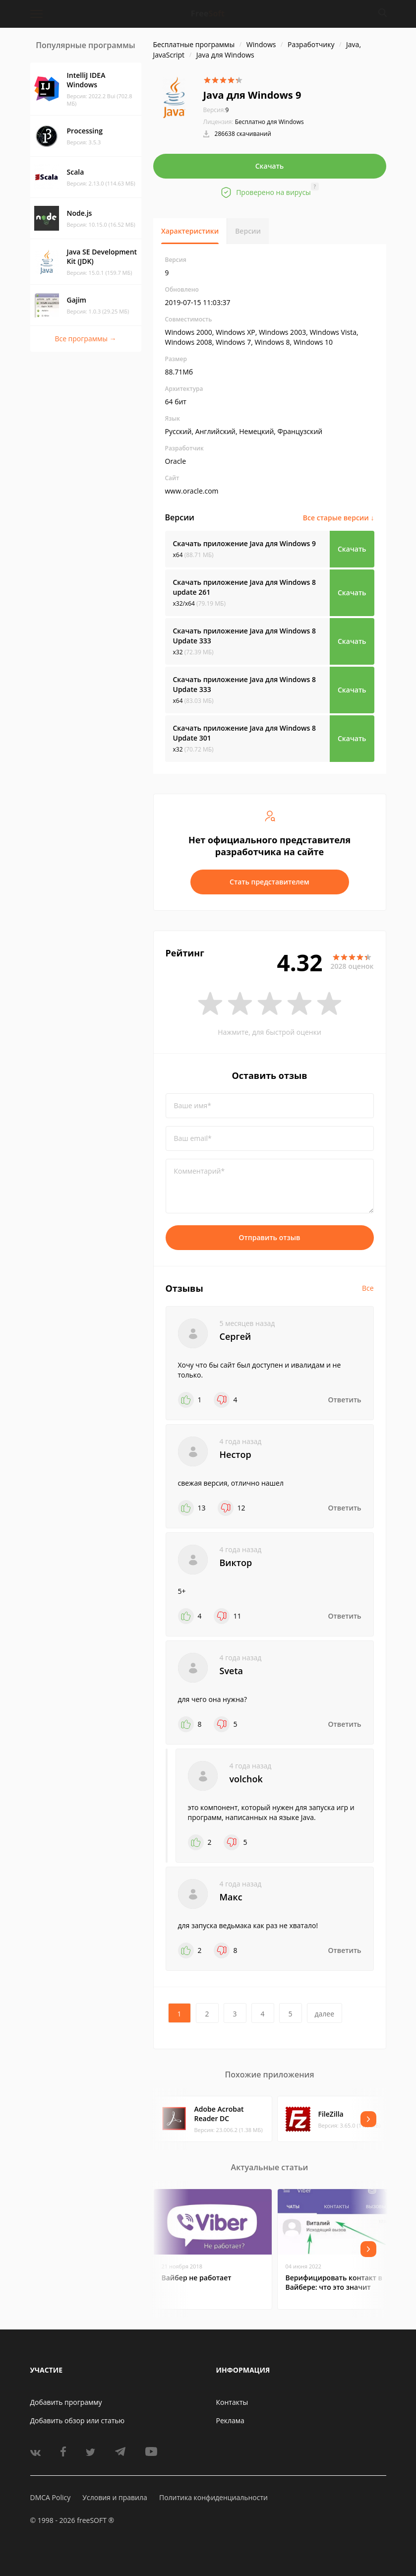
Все (368, 1288)
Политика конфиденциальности (213, 2497)
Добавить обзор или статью (77, 2420)
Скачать (269, 166)
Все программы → (85, 338)
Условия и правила (114, 2497)
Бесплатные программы (194, 44)
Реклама (230, 2420)
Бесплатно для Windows (269, 122)
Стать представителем (269, 881)
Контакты (232, 2402)
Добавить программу (66, 2402)
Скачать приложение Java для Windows (244, 543)
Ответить (344, 1399)
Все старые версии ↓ (338, 517)
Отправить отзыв (269, 1237)
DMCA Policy (50, 2497)
